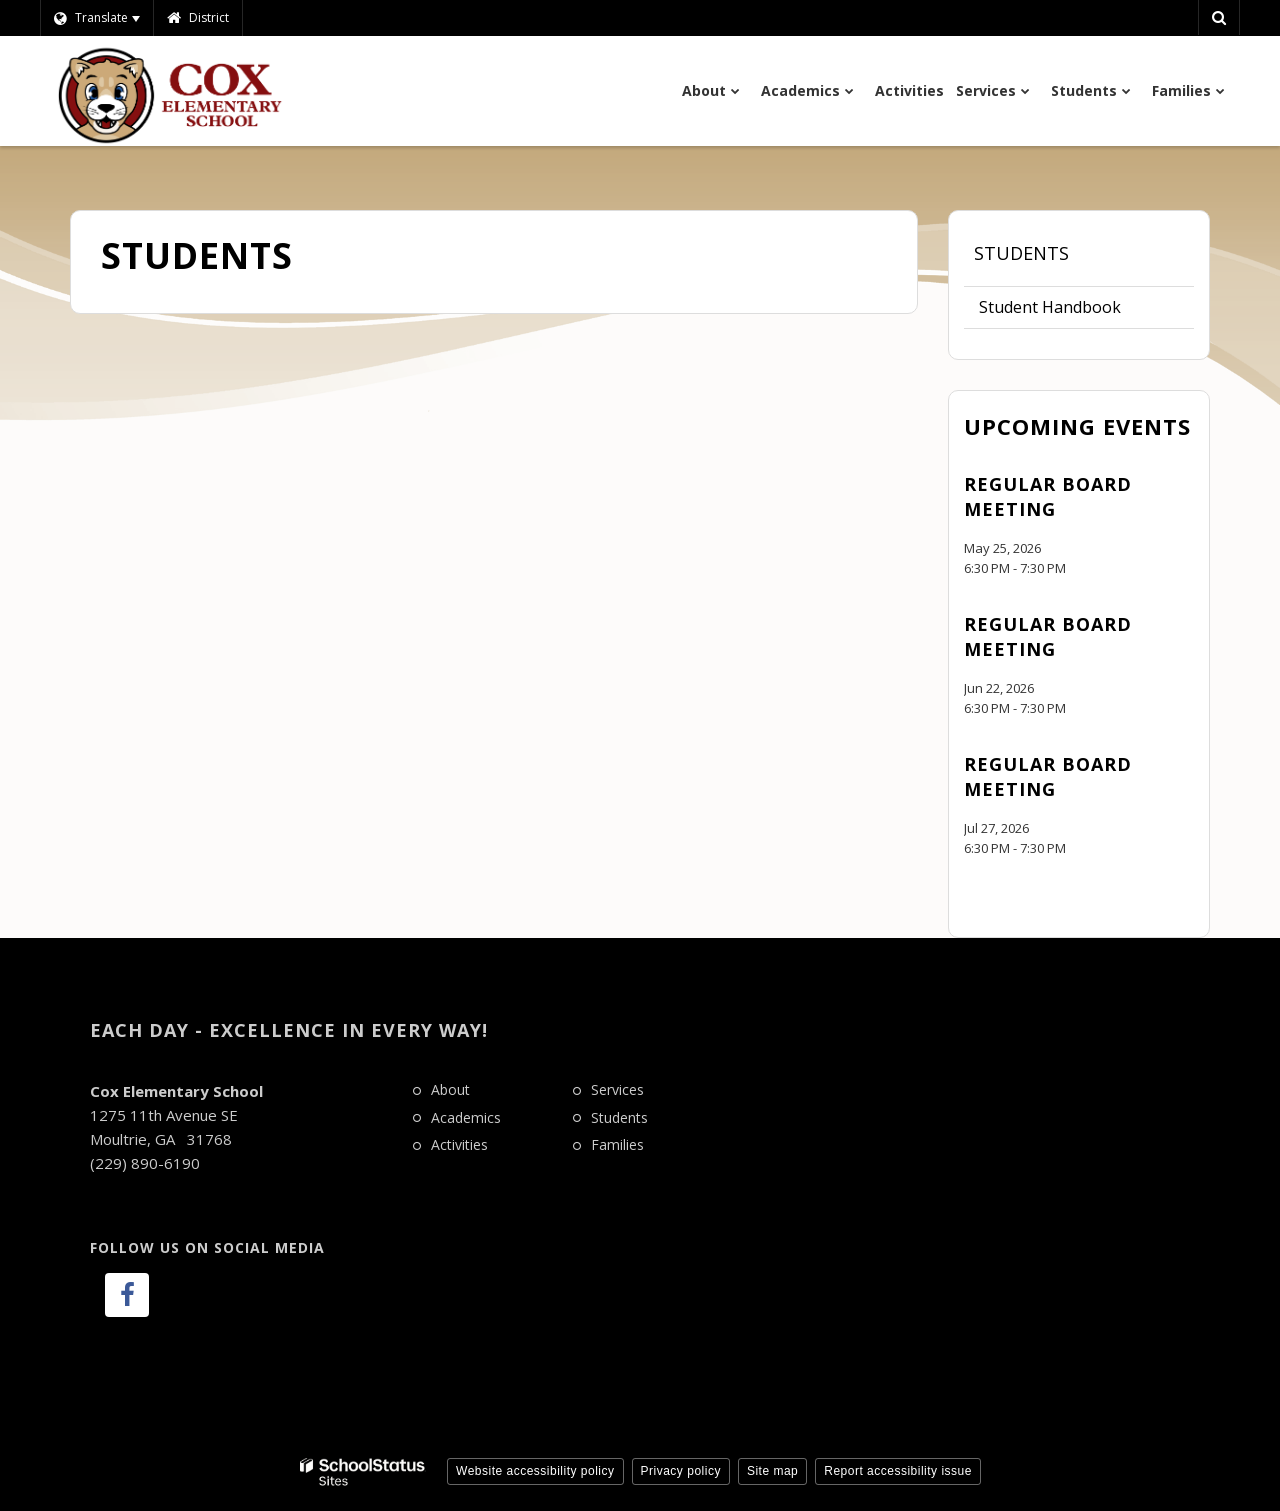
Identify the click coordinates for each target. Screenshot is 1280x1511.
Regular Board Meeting (1048, 496)
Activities (459, 1144)
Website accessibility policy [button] (535, 1471)
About (450, 1089)
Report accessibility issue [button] (898, 1471)
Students (1021, 253)
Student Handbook (1050, 307)
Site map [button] (772, 1471)
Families (617, 1144)
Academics (466, 1117)
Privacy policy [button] (681, 1471)
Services (617, 1089)
